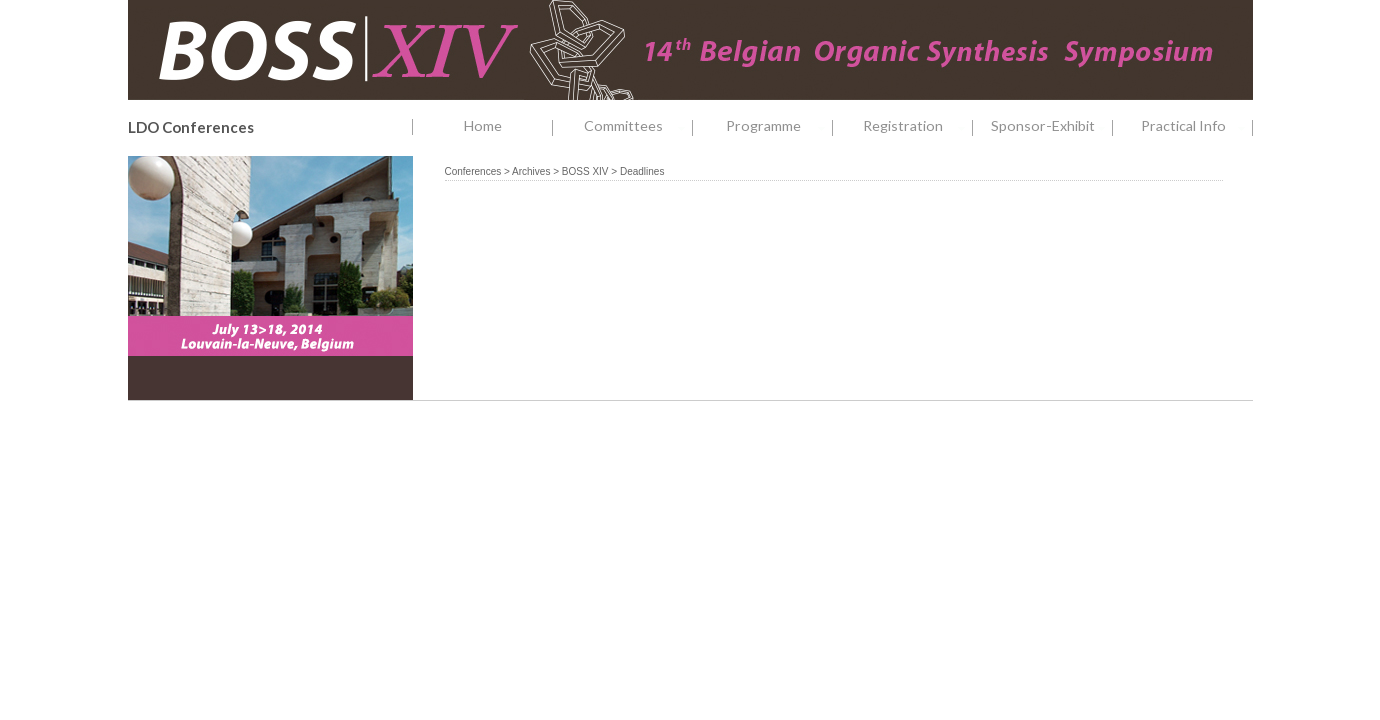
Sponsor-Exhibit (1051, 126)
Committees (638, 126)
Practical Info (1197, 126)
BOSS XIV (585, 171)
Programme (779, 126)
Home (483, 125)
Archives (531, 171)
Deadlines (642, 171)
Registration (917, 126)
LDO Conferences (191, 127)
